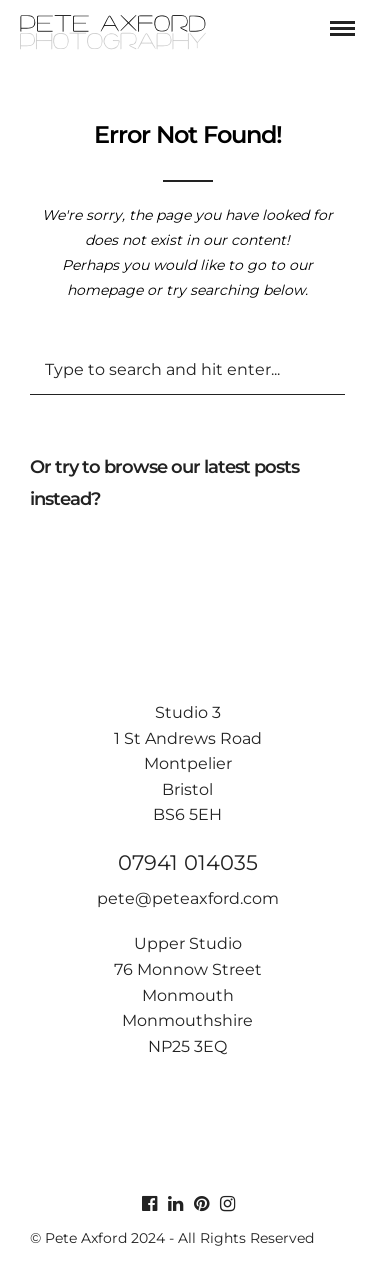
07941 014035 (188, 862)
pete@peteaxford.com (188, 898)
